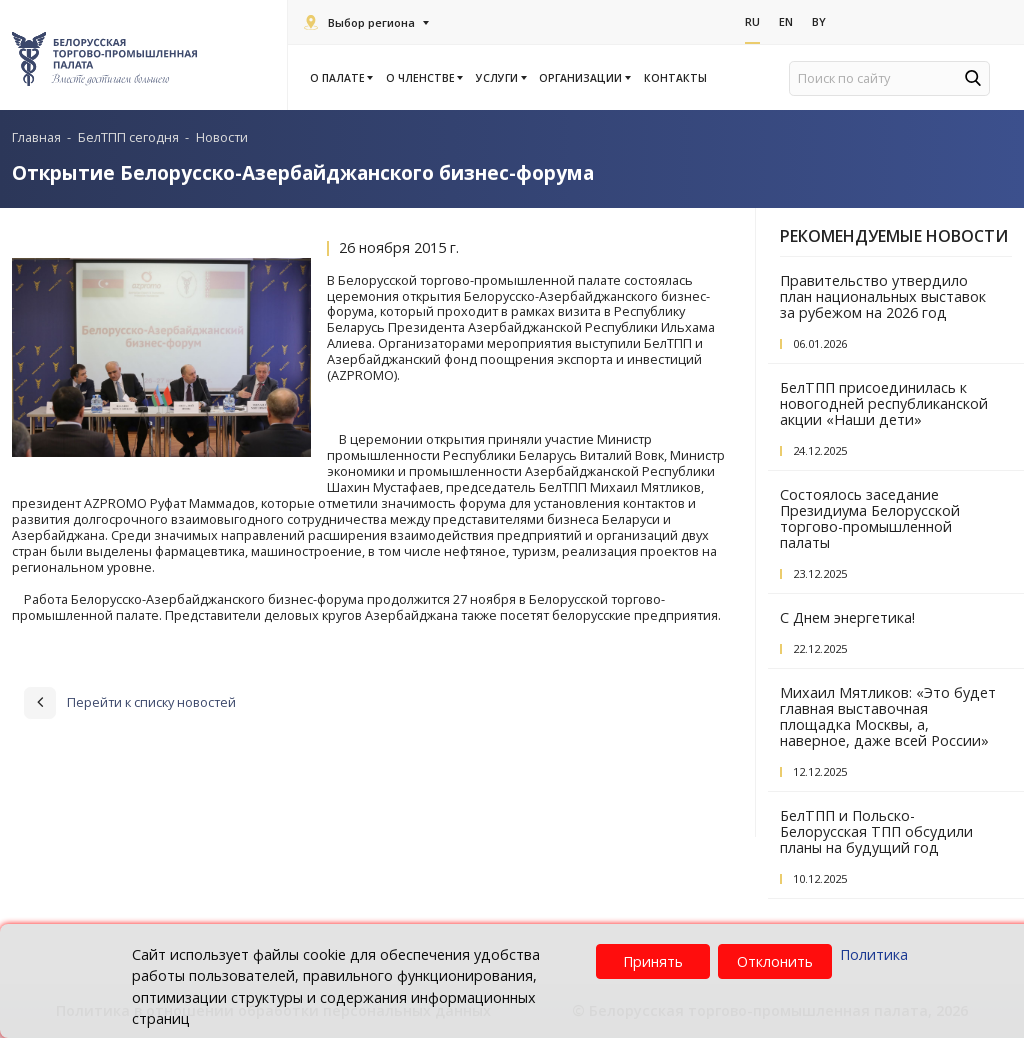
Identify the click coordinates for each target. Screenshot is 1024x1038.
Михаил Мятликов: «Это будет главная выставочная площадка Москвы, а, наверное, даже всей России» (888, 716)
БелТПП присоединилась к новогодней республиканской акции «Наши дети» (884, 403)
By (819, 21)
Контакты (675, 78)
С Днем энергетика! (847, 617)
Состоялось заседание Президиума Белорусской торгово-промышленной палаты (870, 518)
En (786, 21)
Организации (583, 78)
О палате (340, 78)
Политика (874, 954)
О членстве (423, 78)
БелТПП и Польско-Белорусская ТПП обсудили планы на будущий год (876, 831)
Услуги (500, 78)
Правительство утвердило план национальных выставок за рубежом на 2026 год (883, 296)
